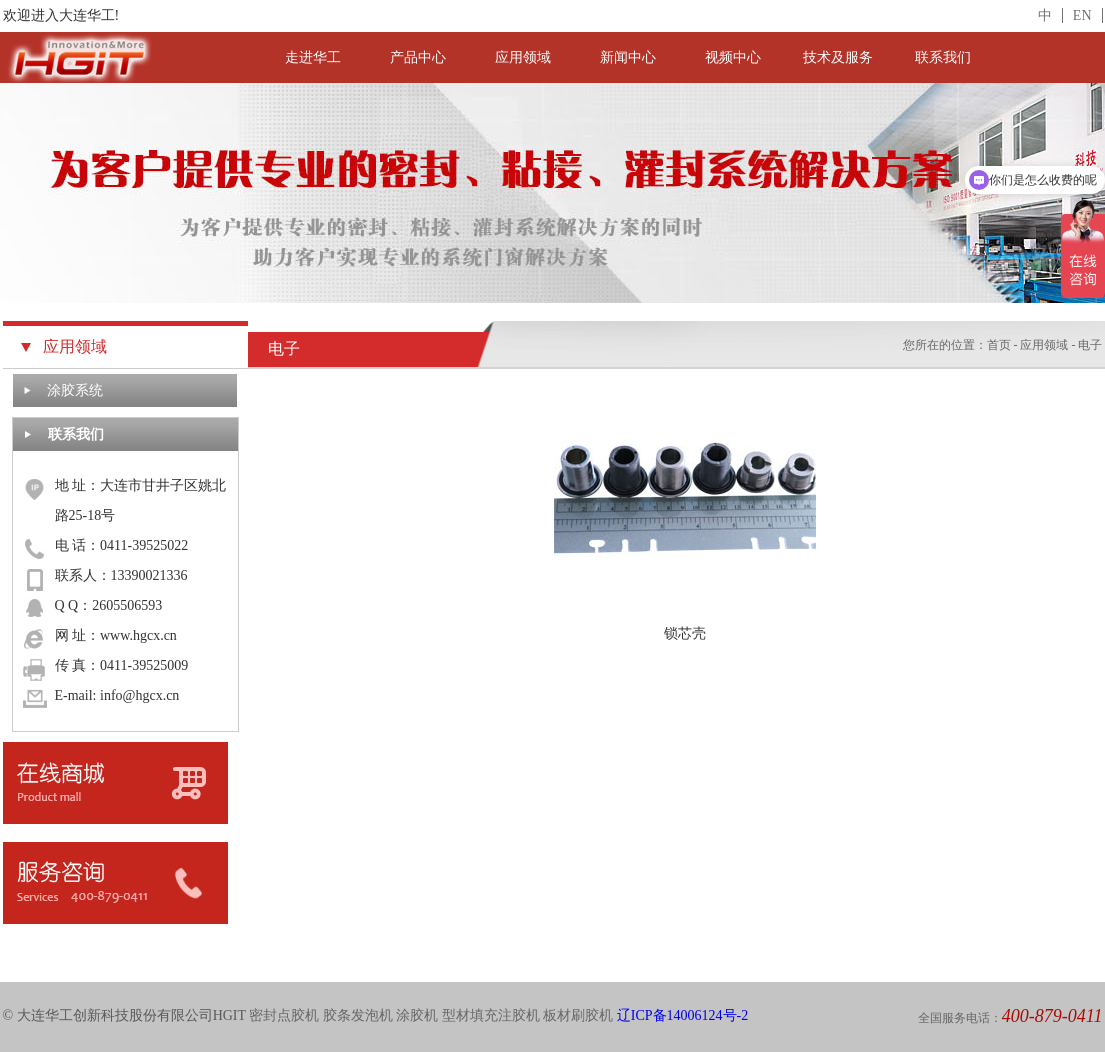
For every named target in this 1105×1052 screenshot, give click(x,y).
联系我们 (943, 57)
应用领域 (523, 57)
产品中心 (418, 57)
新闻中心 (628, 57)
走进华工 (313, 57)
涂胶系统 (75, 390)
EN (1082, 15)
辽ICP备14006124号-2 (682, 1015)
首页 (999, 345)
